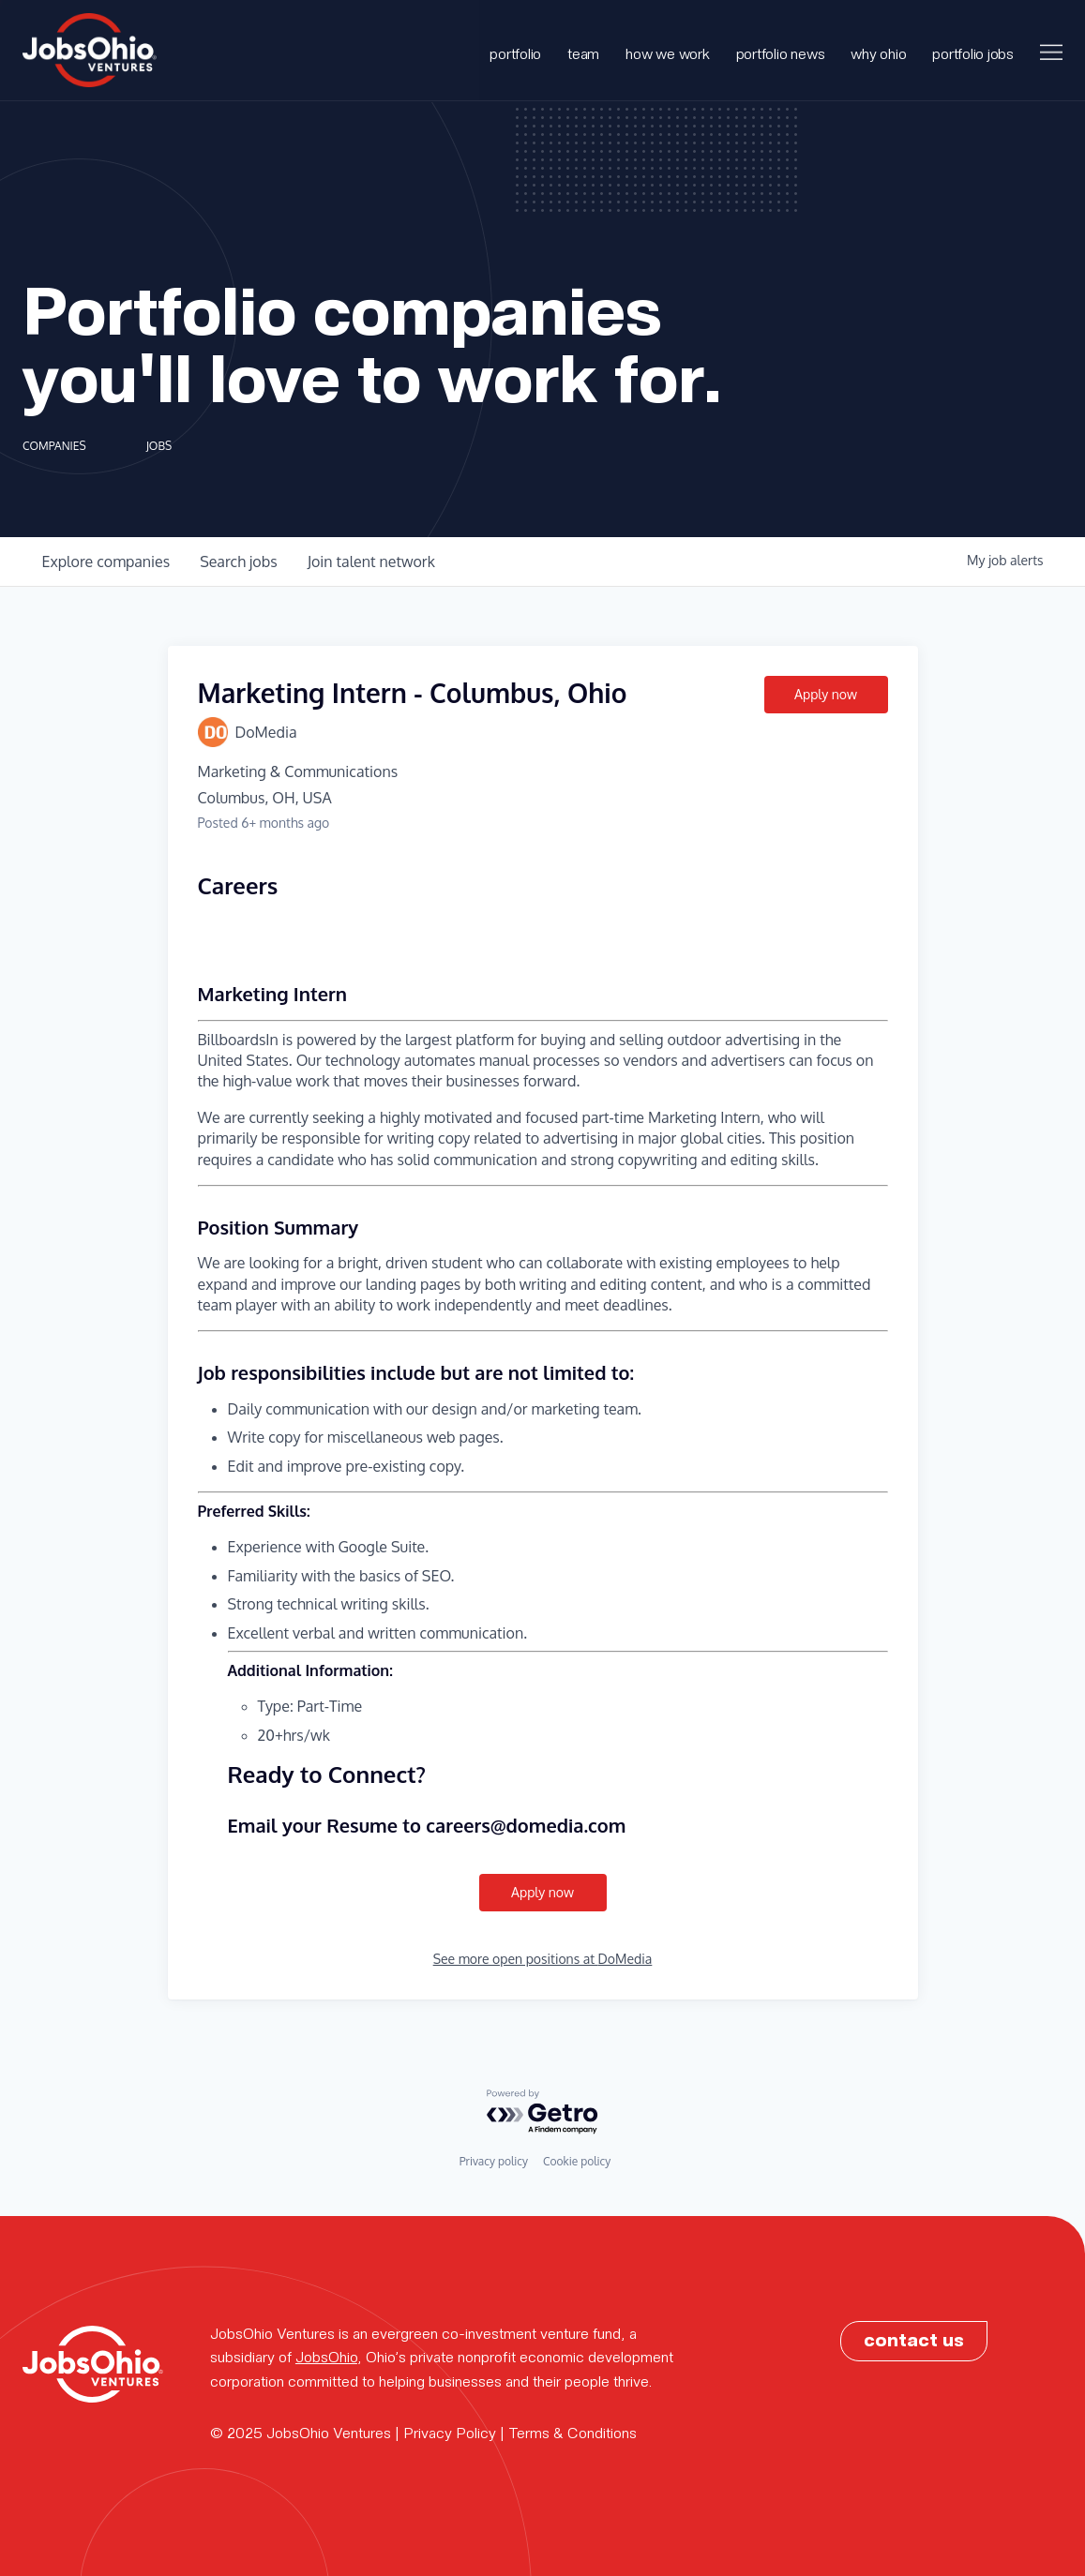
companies (106, 561)
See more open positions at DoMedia (543, 1959)
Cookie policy (576, 2161)
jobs (238, 561)
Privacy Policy (449, 2432)
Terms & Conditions (572, 2432)
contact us (914, 2339)
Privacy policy (494, 2161)
